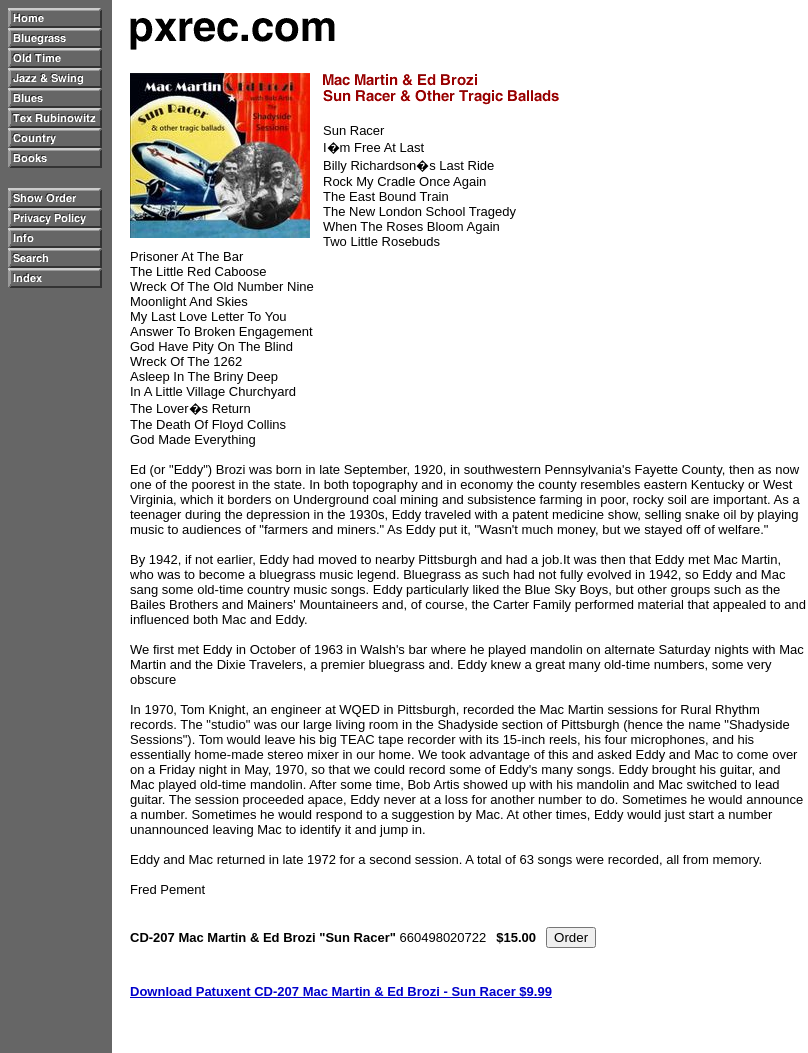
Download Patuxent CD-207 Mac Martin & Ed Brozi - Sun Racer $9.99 (341, 991)
